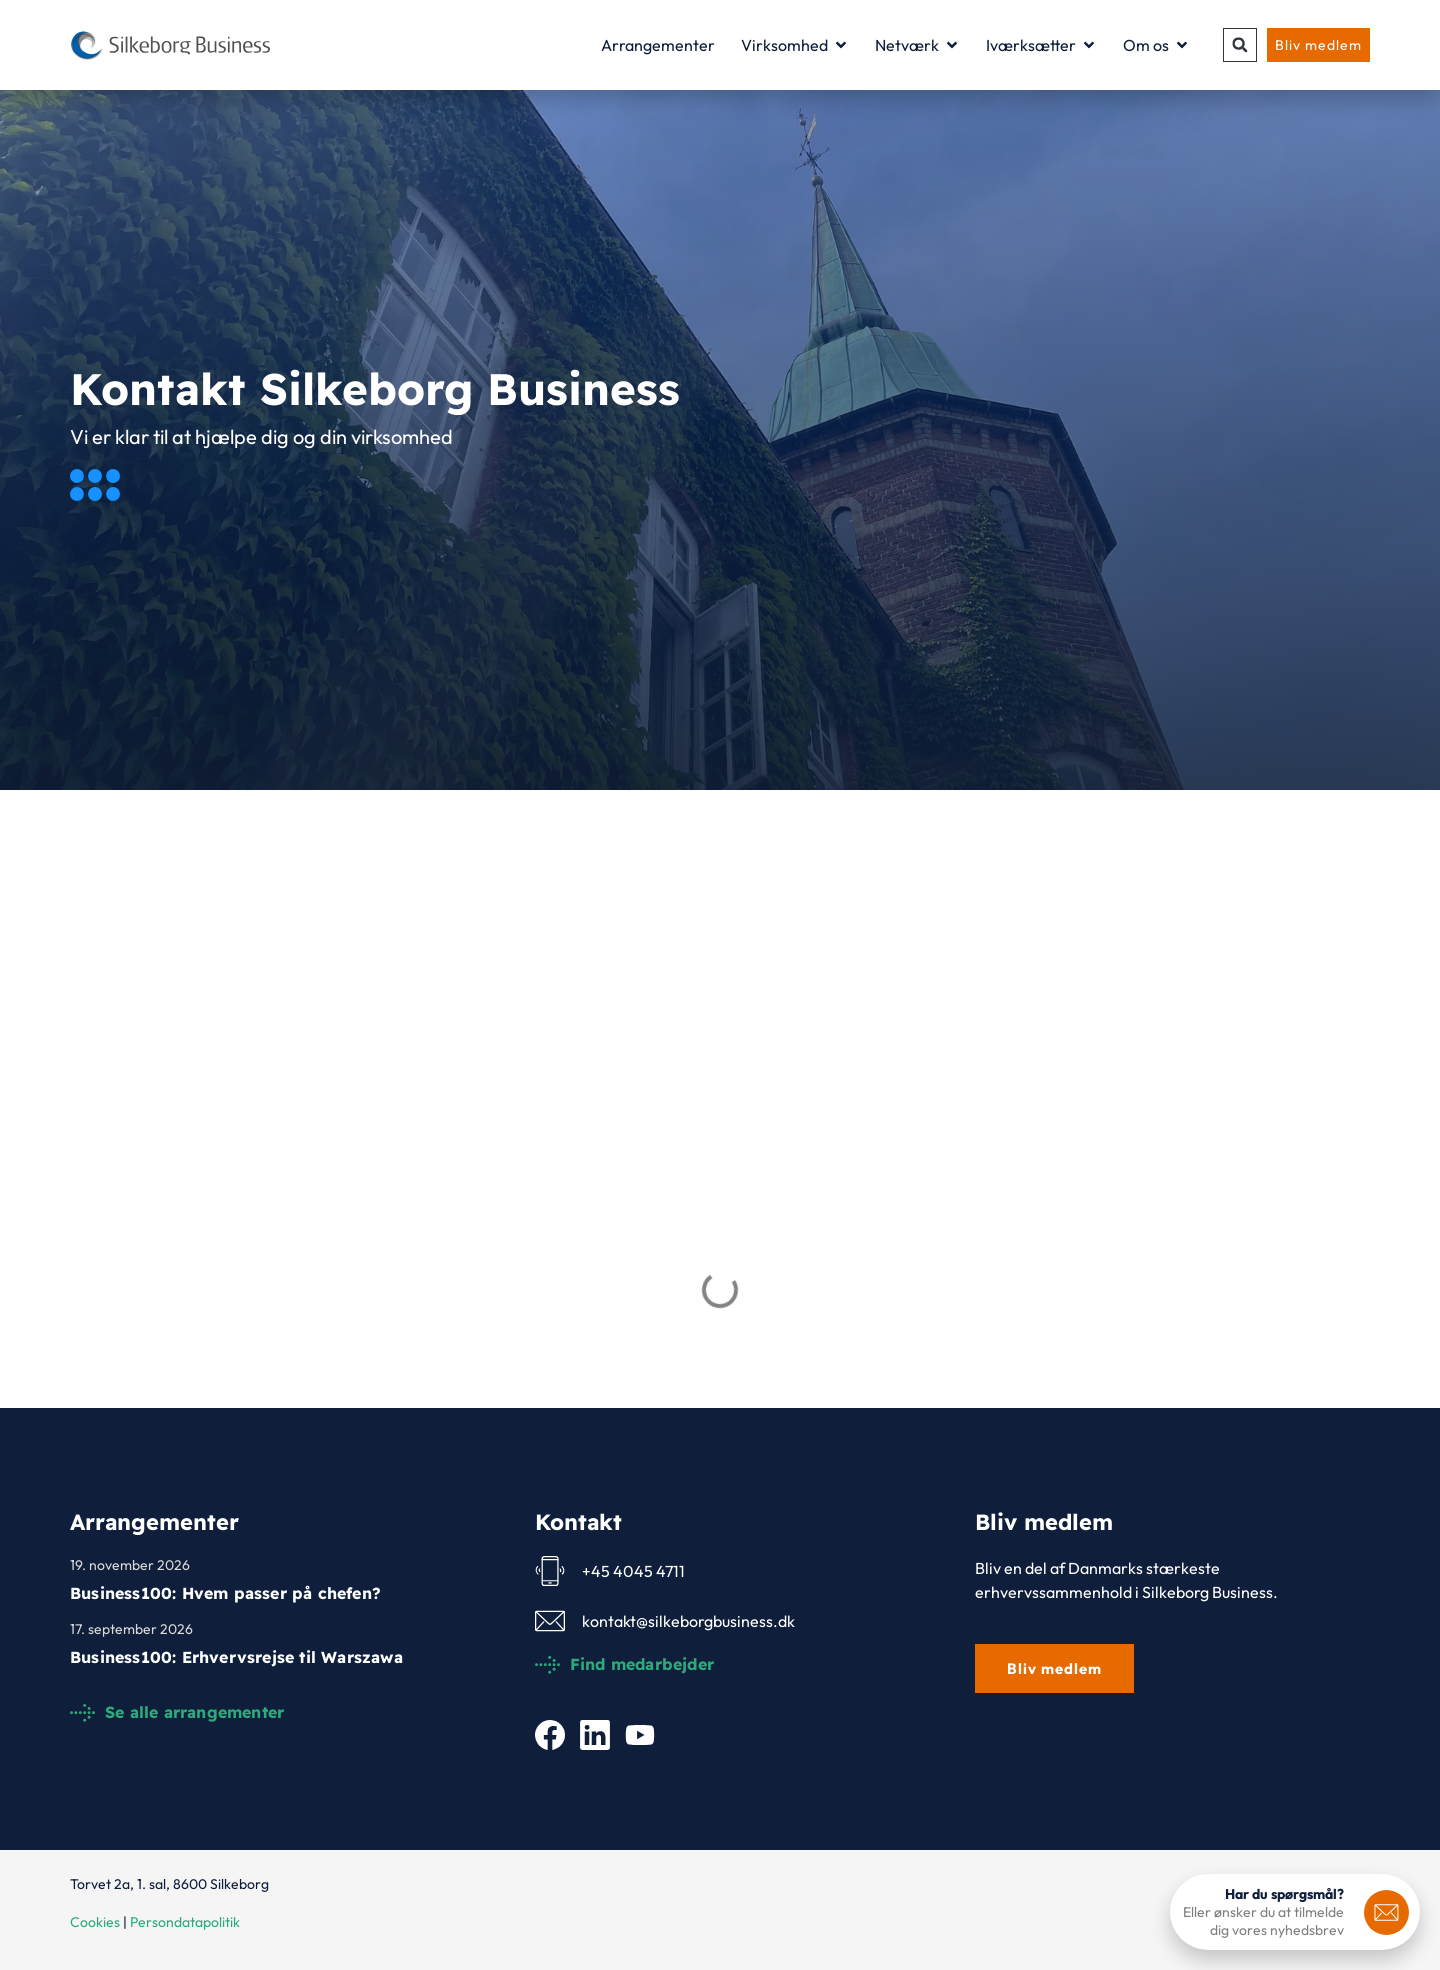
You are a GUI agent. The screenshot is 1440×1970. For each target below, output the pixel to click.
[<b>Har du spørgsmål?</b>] (1386, 1912)
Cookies (95, 1922)
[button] (1240, 45)
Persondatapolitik (185, 1922)
